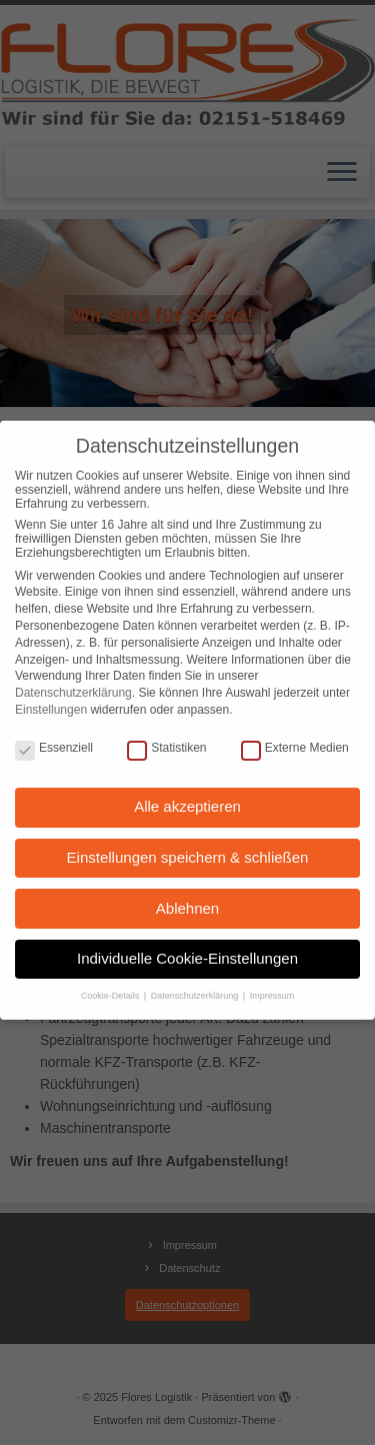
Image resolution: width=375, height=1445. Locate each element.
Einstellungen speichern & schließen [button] (188, 842)
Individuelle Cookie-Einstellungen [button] (187, 943)
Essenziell (54, 733)
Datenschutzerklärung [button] (196, 981)
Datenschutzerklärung (73, 678)
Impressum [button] (272, 981)
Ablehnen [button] (187, 892)
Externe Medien (295, 733)
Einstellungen (51, 695)
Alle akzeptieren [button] (187, 791)
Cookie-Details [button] (111, 981)
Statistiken (166, 733)
